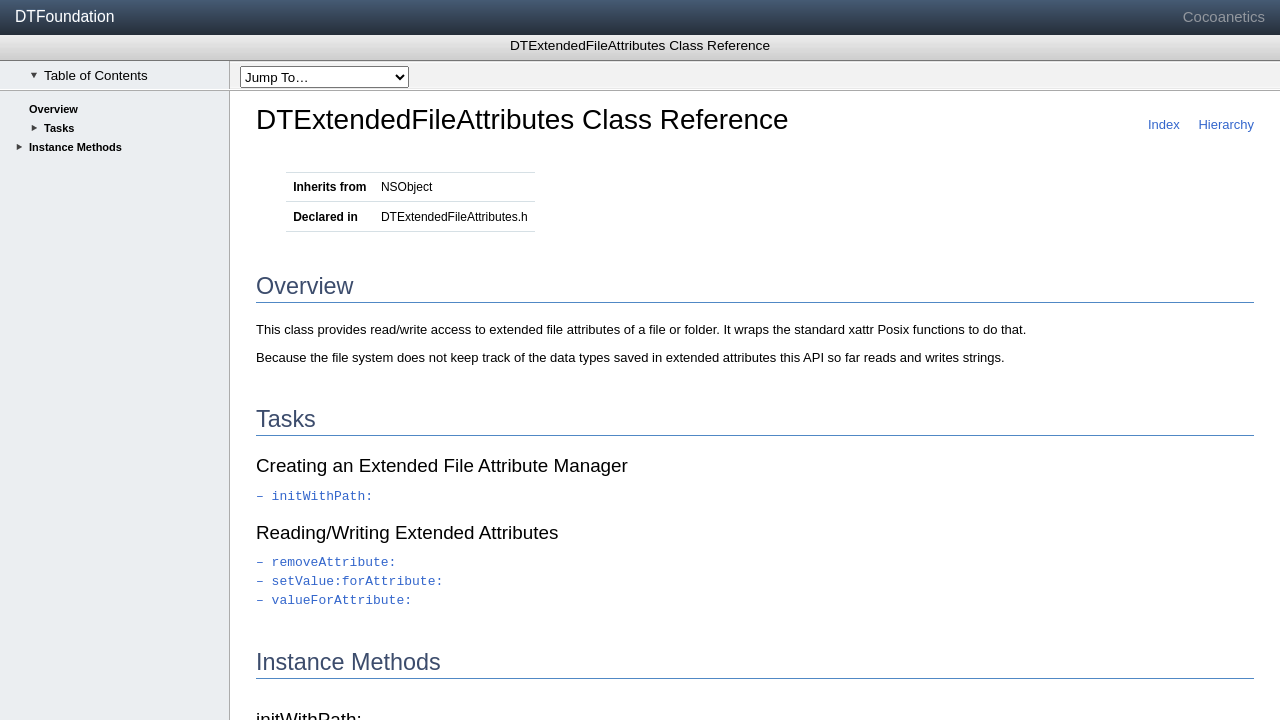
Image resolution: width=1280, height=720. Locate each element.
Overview (53, 109)
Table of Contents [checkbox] (89, 75)
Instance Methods (75, 147)
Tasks (59, 128)
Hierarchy (1226, 124)
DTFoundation (64, 16)
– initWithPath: (314, 496)
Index (1164, 124)
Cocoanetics (1224, 16)
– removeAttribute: (326, 562)
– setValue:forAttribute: (349, 581)
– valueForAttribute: (334, 600)
